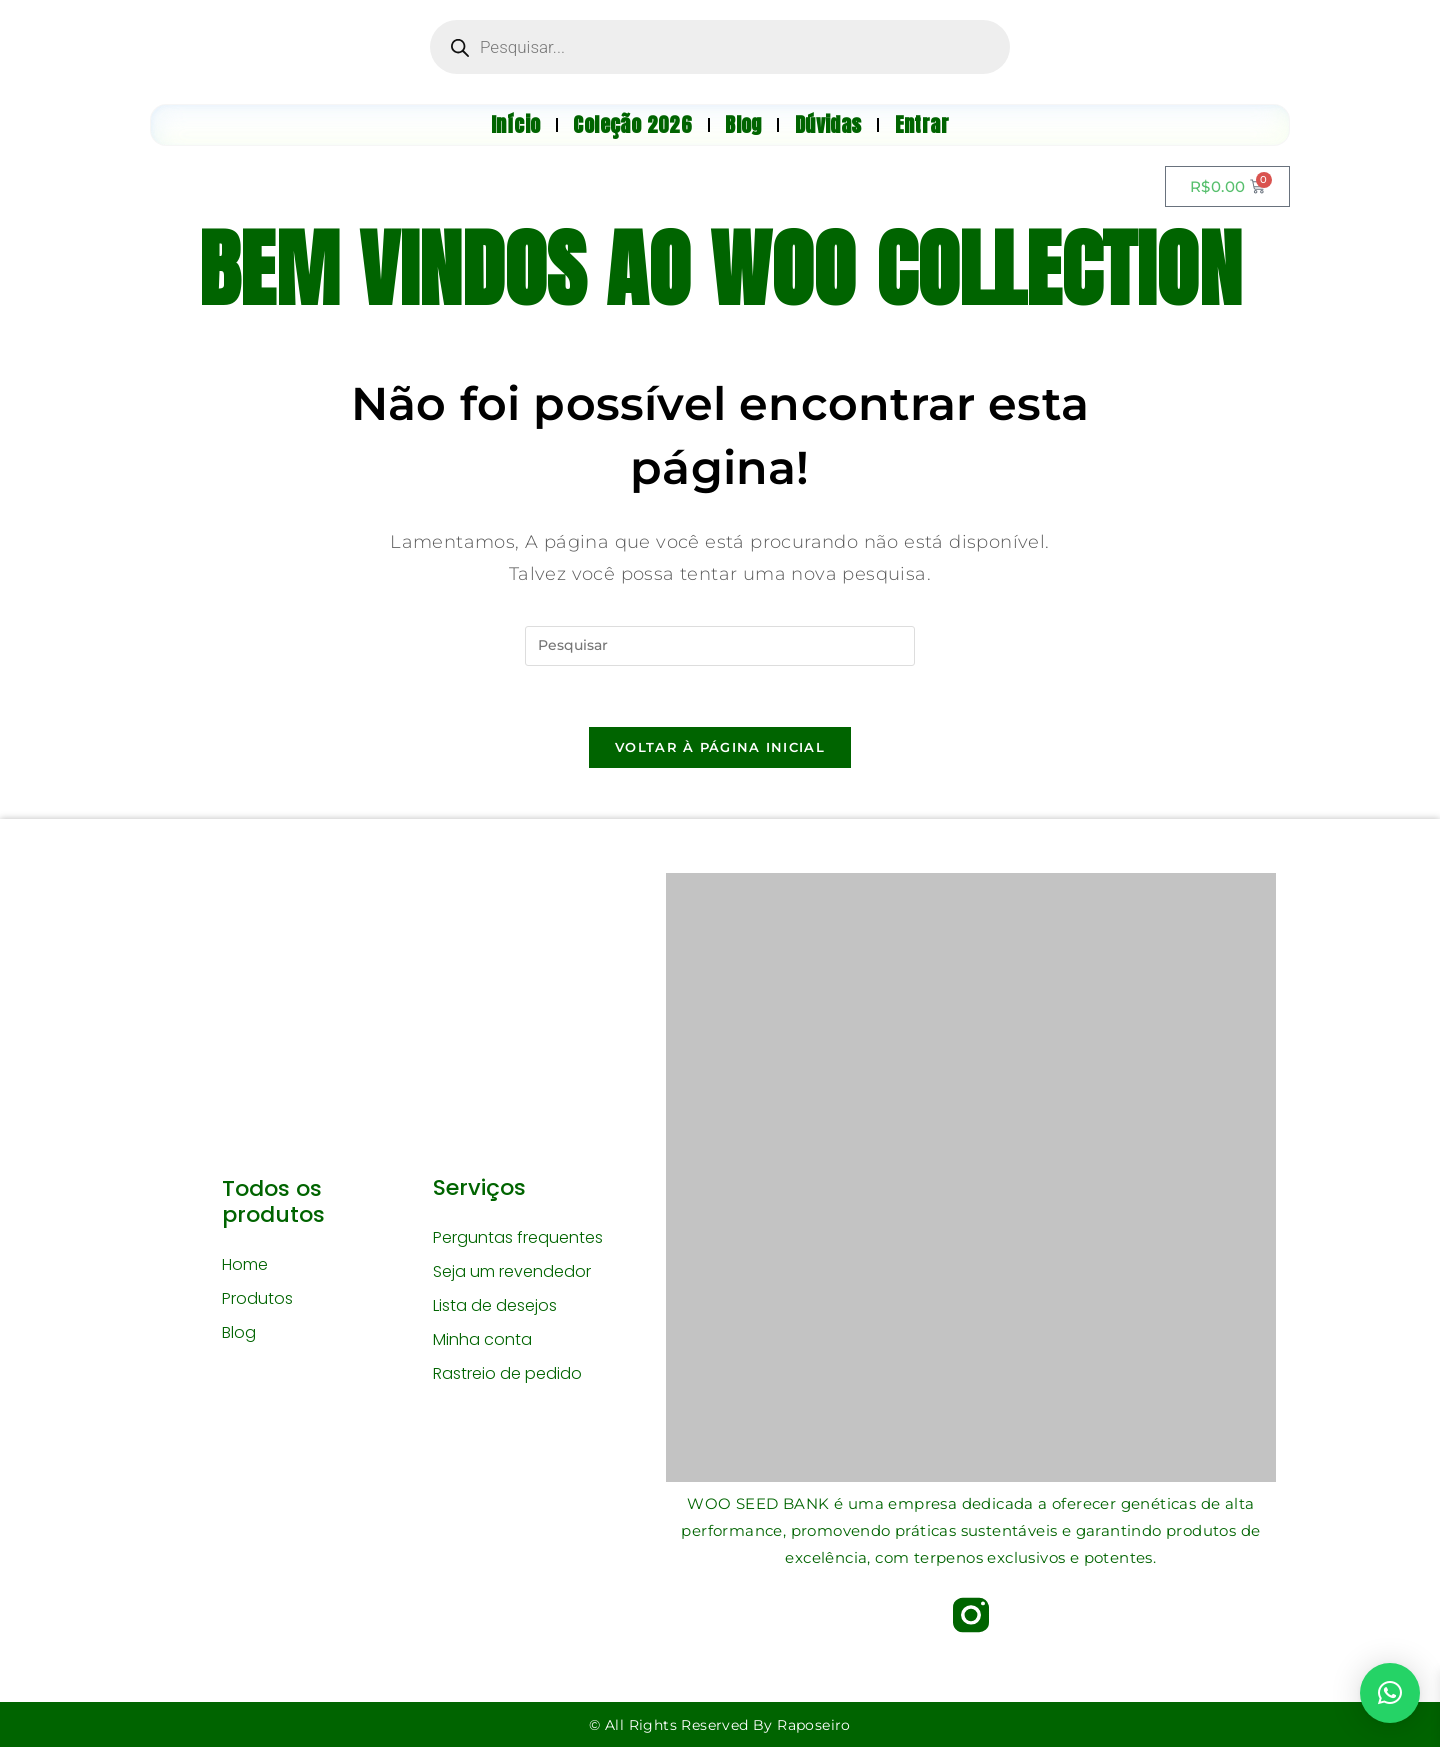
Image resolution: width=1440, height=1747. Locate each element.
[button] (1390, 1693)
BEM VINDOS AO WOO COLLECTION (720, 269)
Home (245, 1264)
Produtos (257, 1298)
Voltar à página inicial (720, 747)
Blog (239, 1332)
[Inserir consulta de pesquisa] (720, 646)
